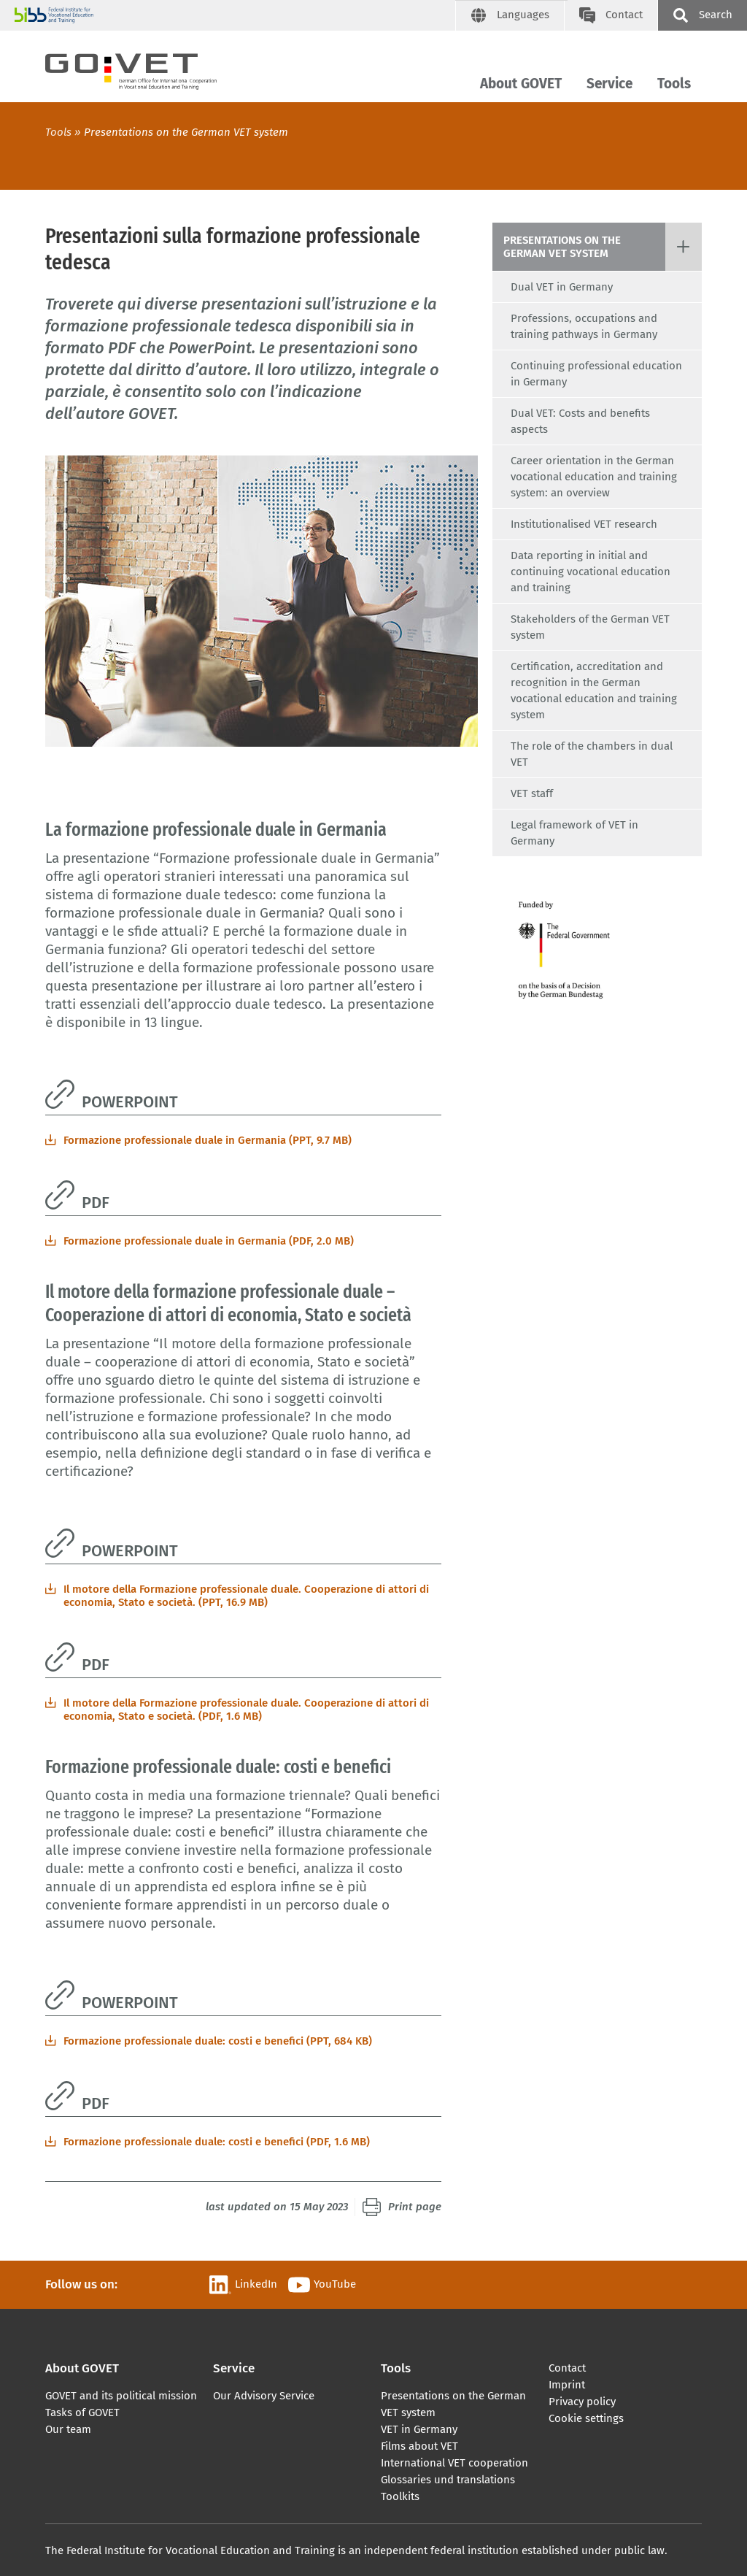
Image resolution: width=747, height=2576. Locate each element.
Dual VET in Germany (562, 286)
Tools (674, 83)
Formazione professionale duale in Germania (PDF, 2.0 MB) (208, 1240)
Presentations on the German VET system (186, 132)
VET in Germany (419, 2429)
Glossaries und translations (448, 2479)
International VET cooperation (454, 2462)
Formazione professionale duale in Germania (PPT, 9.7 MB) (207, 1140)
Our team (68, 2429)
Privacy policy (582, 2401)
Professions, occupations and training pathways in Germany (584, 326)
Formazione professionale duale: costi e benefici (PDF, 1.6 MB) (216, 2141)
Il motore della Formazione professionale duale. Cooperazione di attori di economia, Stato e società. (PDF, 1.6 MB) (246, 1709)
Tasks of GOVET (82, 2412)
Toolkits (400, 2496)
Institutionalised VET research (584, 524)
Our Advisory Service (263, 2395)
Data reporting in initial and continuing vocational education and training (590, 571)
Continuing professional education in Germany (596, 373)
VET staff (532, 793)
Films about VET (419, 2446)
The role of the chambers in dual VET (592, 754)
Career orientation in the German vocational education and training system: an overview (594, 476)
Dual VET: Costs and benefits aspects (580, 421)
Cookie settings (586, 2418)
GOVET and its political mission (121, 2395)
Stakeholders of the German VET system (590, 627)
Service (609, 83)
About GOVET (521, 83)
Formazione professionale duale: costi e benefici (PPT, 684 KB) (217, 2041)
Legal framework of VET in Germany (574, 832)
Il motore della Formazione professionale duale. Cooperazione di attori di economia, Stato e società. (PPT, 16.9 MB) (246, 1596)
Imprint (567, 2384)
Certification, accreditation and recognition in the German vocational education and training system (594, 690)
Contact (567, 2368)
